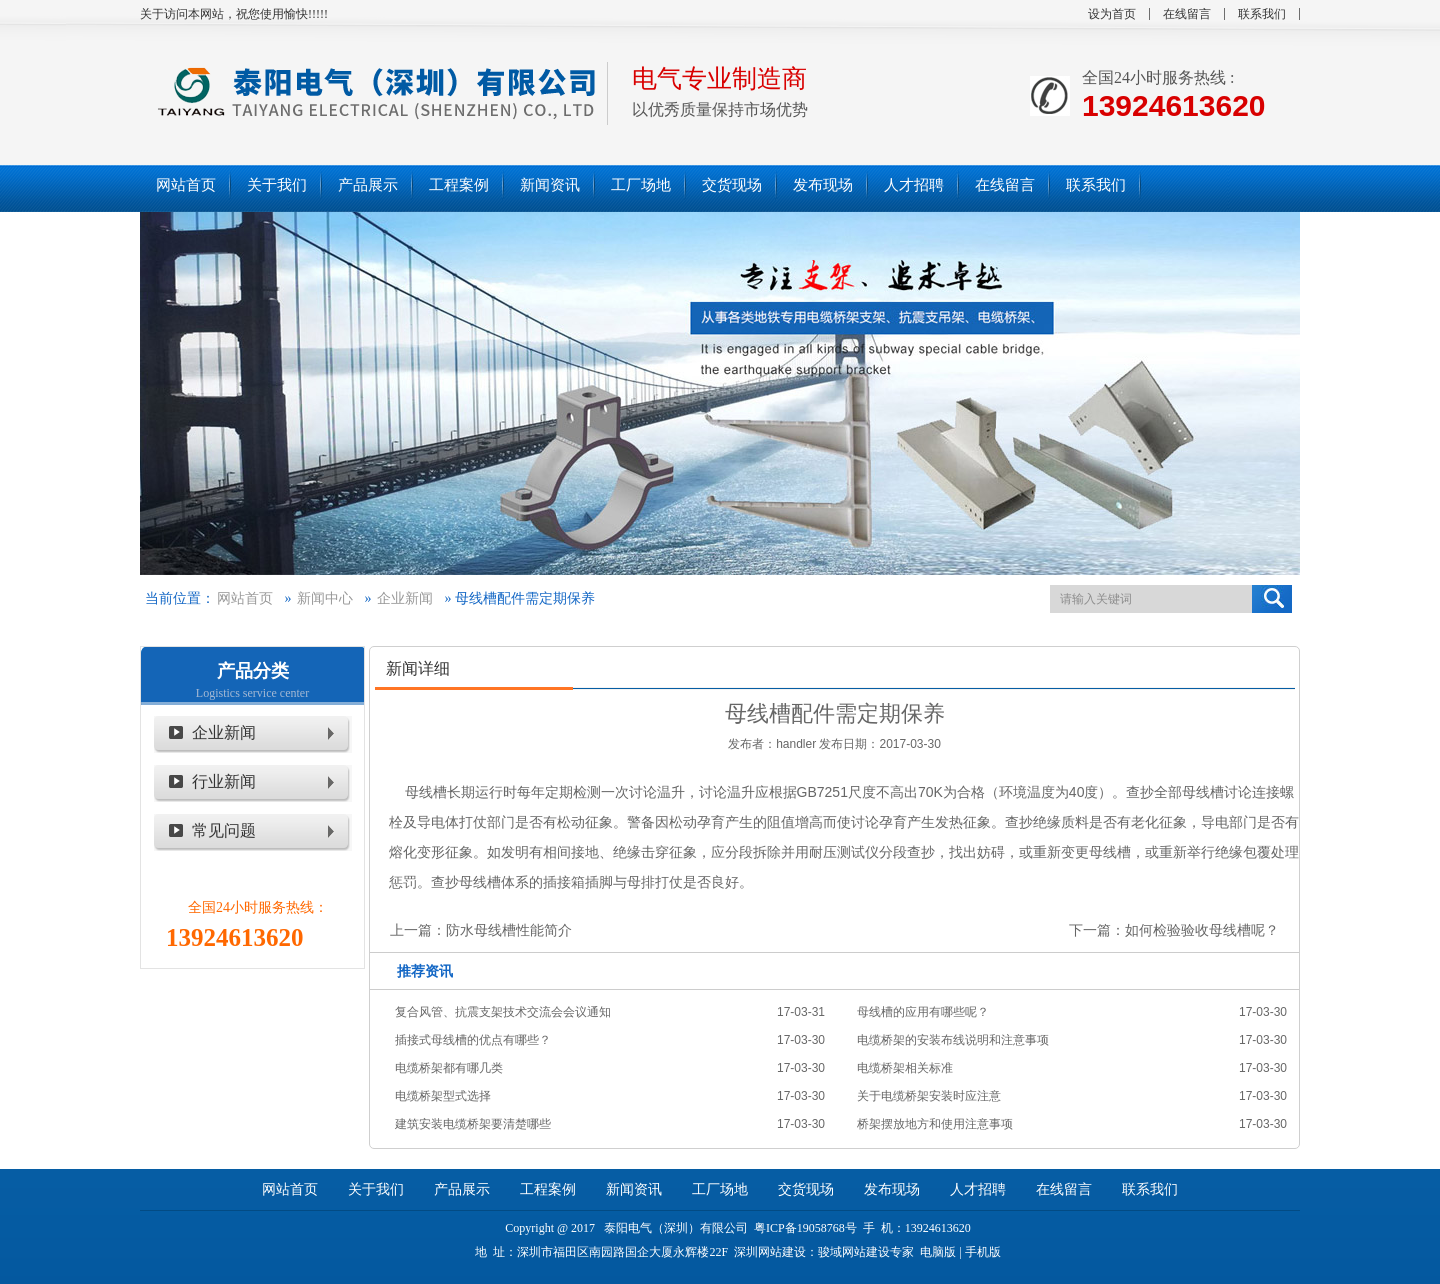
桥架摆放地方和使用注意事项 (935, 1124)
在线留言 (1187, 14)
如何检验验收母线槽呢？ (1202, 930)
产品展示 (462, 1189)
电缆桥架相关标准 (905, 1068)
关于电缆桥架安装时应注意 (929, 1096)
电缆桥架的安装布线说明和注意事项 (953, 1040)
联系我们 (1262, 14)
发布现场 (892, 1189)
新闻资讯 (634, 1189)
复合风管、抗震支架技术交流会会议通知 (503, 1012)
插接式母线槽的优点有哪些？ (473, 1040)
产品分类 (253, 671)
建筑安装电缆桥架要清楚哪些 (473, 1124)
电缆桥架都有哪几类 (449, 1068)
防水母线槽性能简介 (509, 930)
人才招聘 (978, 1189)
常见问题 (224, 830)
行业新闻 (224, 781)
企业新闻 (405, 598)
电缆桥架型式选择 (443, 1096)
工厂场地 (720, 1189)
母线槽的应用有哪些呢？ (923, 1012)
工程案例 (548, 1189)
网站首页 (245, 598)
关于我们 (376, 1189)
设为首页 (1112, 14)
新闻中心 (325, 598)
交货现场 (806, 1189)
